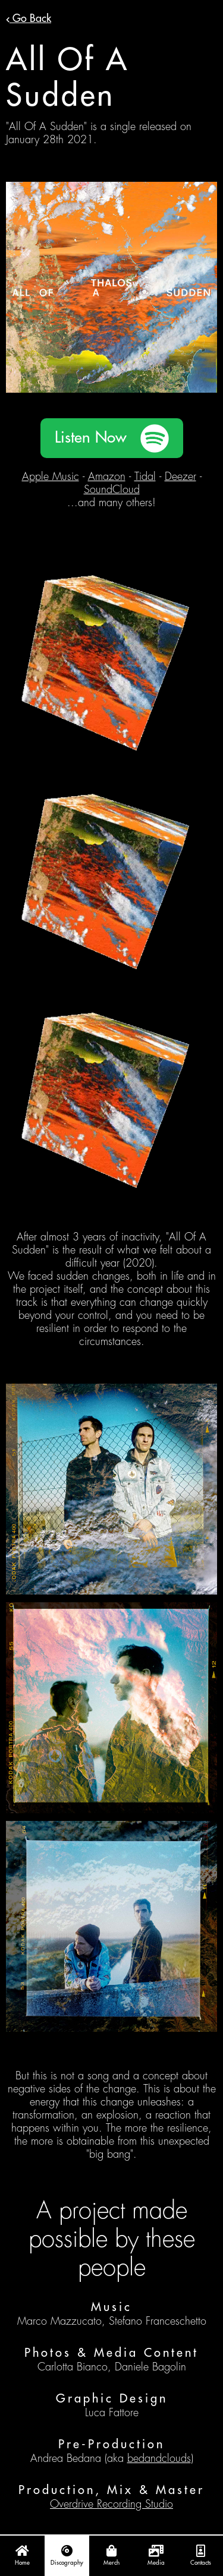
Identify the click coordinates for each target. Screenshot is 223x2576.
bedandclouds (159, 2458)
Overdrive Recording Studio (111, 2504)
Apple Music (50, 476)
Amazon (106, 476)
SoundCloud (112, 489)
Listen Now (91, 438)
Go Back (28, 18)
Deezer (180, 476)
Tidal (145, 476)
